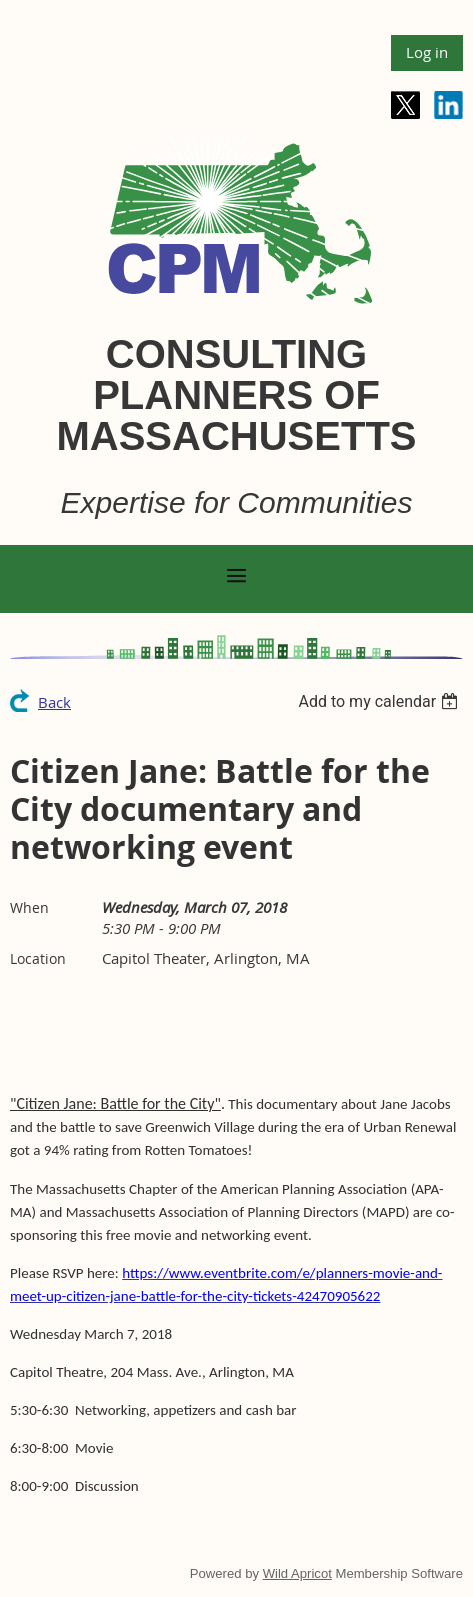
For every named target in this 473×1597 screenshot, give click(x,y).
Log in (427, 52)
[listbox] (380, 701)
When (29, 907)
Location (38, 958)
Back (54, 702)
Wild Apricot (297, 1573)
